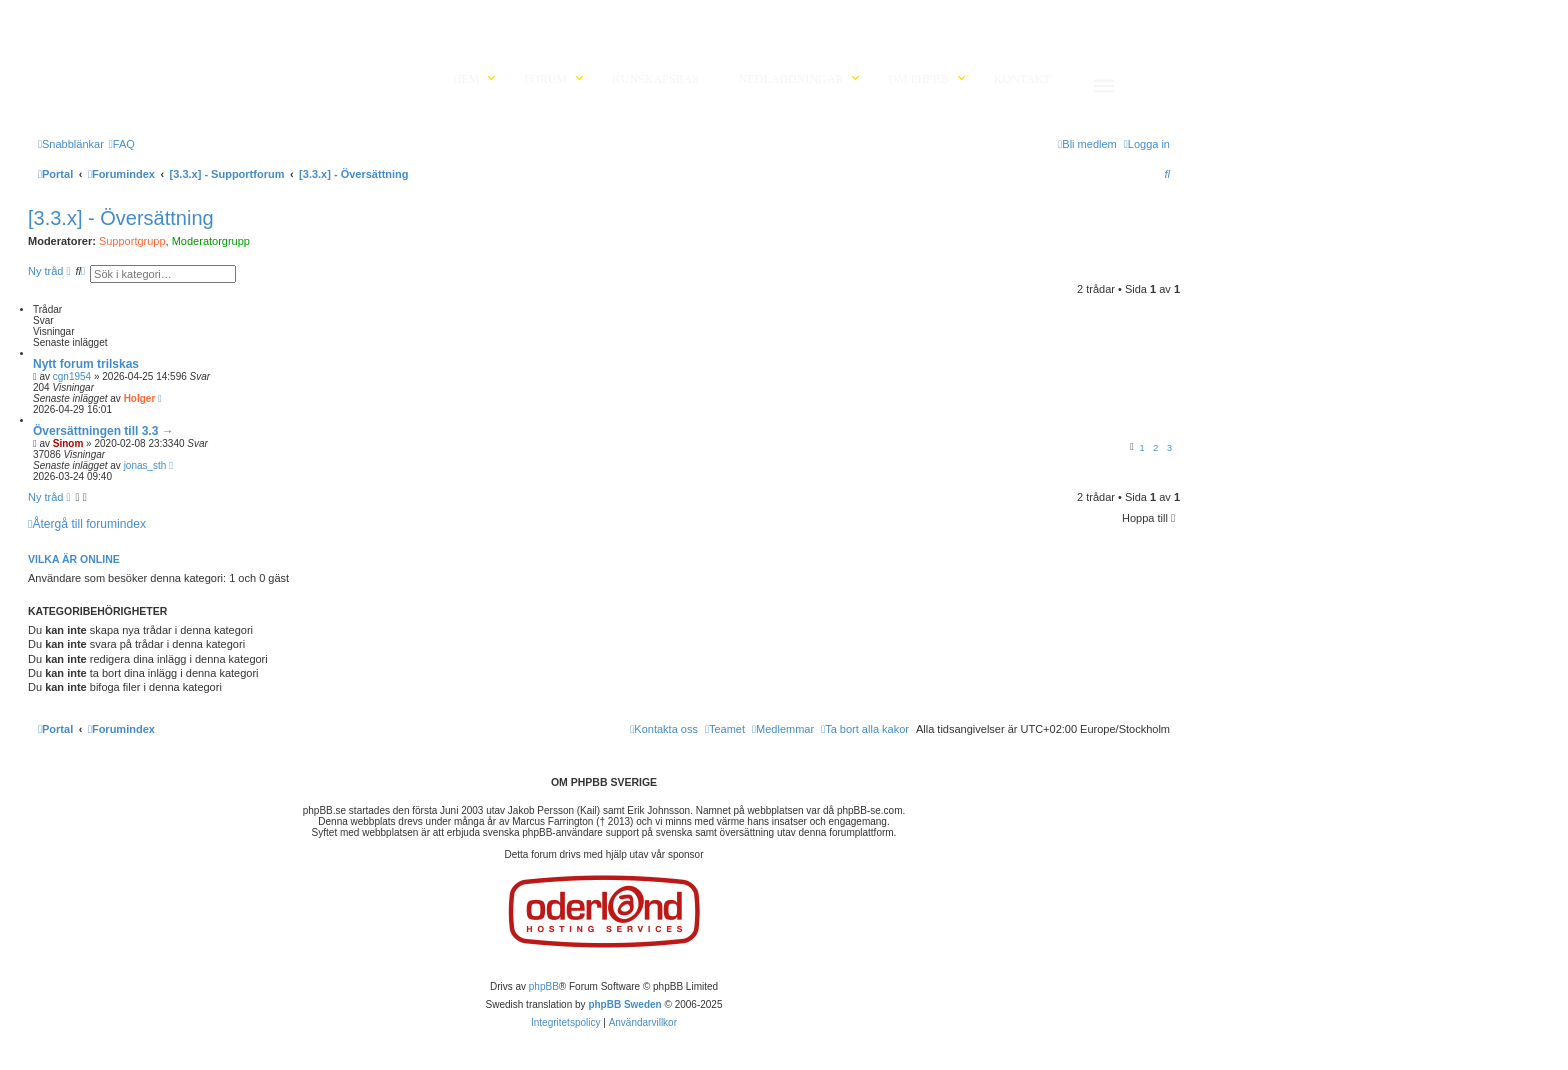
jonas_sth (145, 465)
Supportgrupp (132, 241)
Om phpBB (918, 79)
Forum (545, 79)
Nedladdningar (791, 79)
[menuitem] (122, 144)
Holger (140, 398)
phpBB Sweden (624, 1004)
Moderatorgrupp (211, 241)
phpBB (544, 986)
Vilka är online (74, 559)
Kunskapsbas (655, 79)
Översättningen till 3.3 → (103, 431)
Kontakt (1022, 79)
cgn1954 (72, 376)
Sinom (68, 443)
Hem (466, 79)
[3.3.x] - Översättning (121, 218)
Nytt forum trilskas (86, 364)
